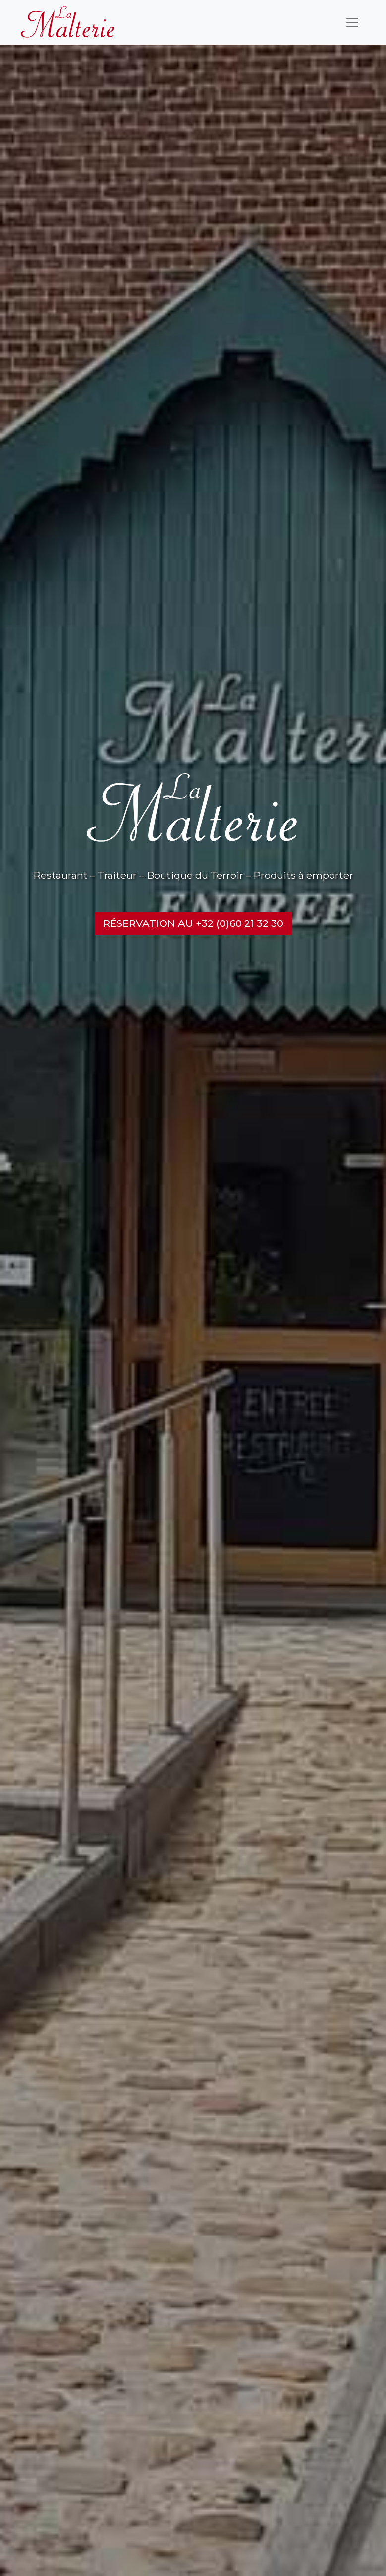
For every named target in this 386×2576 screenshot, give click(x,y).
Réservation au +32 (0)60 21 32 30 (193, 923)
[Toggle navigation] (352, 22)
